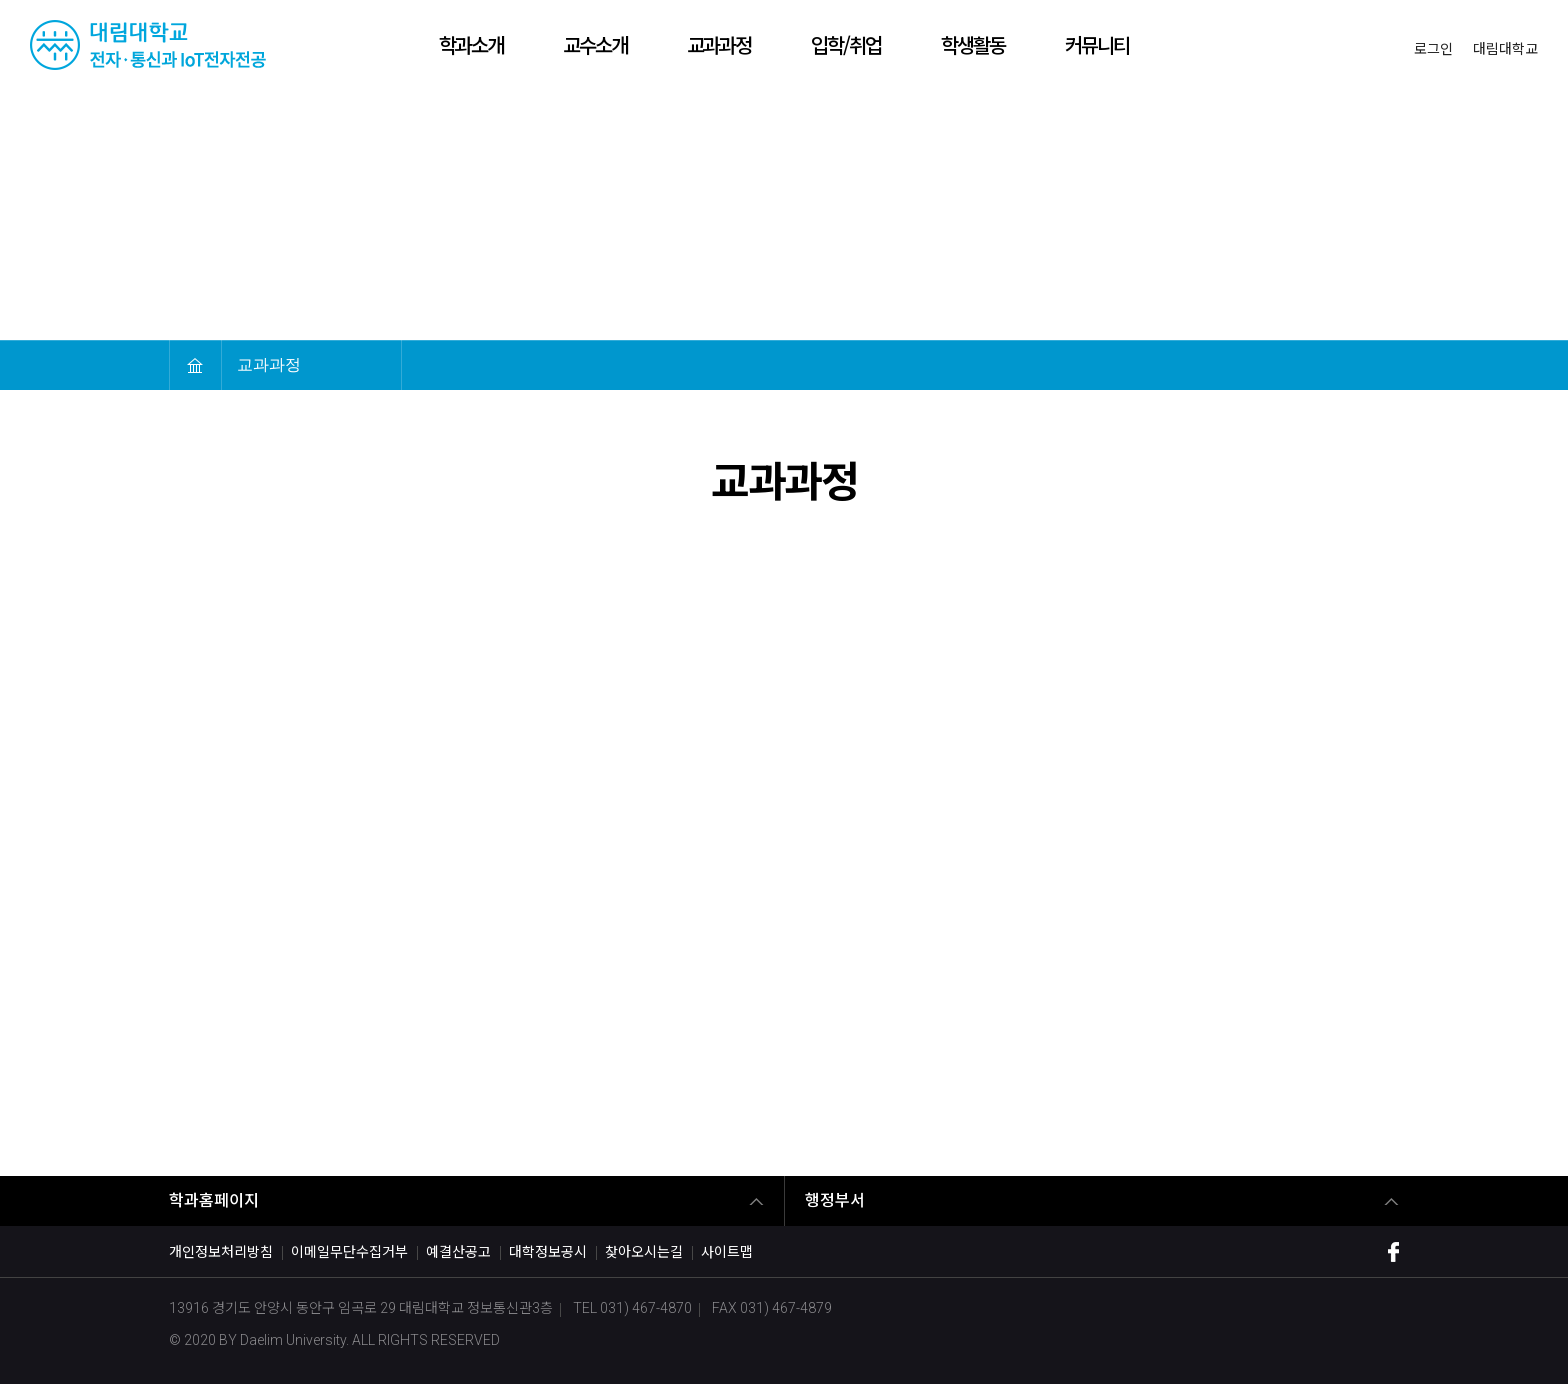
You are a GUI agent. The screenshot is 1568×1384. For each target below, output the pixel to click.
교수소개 (595, 44)
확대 (1273, 365)
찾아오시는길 (644, 1252)
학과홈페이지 (214, 1200)
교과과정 (719, 44)
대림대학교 (1505, 49)
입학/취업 (846, 44)
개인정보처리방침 (221, 1252)
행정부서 (835, 1200)
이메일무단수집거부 (349, 1252)
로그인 (1433, 49)
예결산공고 (458, 1252)
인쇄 (1349, 365)
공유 (1387, 365)
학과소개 (471, 44)
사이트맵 (727, 1252)
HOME (195, 365)
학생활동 (973, 44)
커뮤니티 (1097, 44)
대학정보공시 (548, 1252)
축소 (1311, 365)
